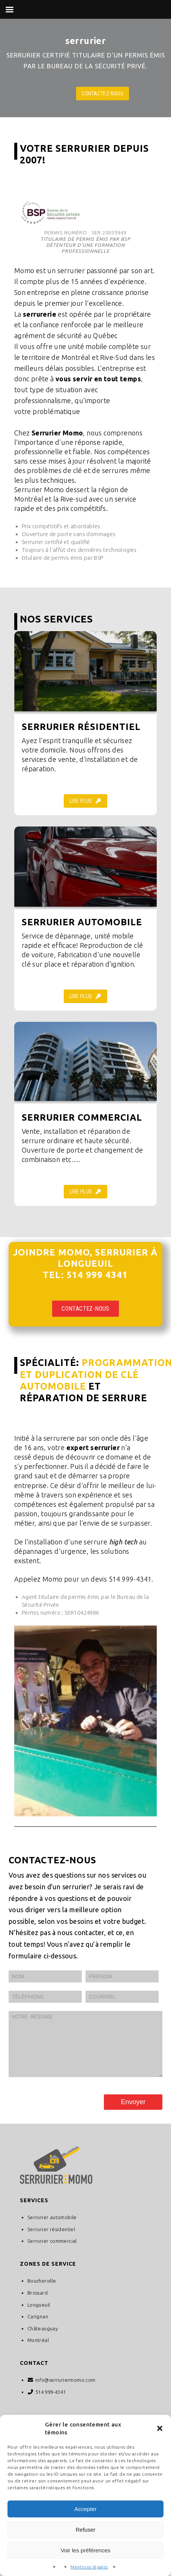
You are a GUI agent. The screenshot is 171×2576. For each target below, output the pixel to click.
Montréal (38, 2351)
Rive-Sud (114, 357)
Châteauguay (42, 2339)
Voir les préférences (86, 2550)
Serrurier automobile (52, 2228)
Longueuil (38, 2316)
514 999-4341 (50, 2403)
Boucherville (41, 2292)
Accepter (85, 2509)
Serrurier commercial (52, 2252)
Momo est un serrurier (49, 270)
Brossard (37, 2304)
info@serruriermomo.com (65, 2391)
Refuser (86, 2529)
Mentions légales (89, 2566)
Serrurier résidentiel (51, 2240)
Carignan (37, 2327)
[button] (160, 2428)
